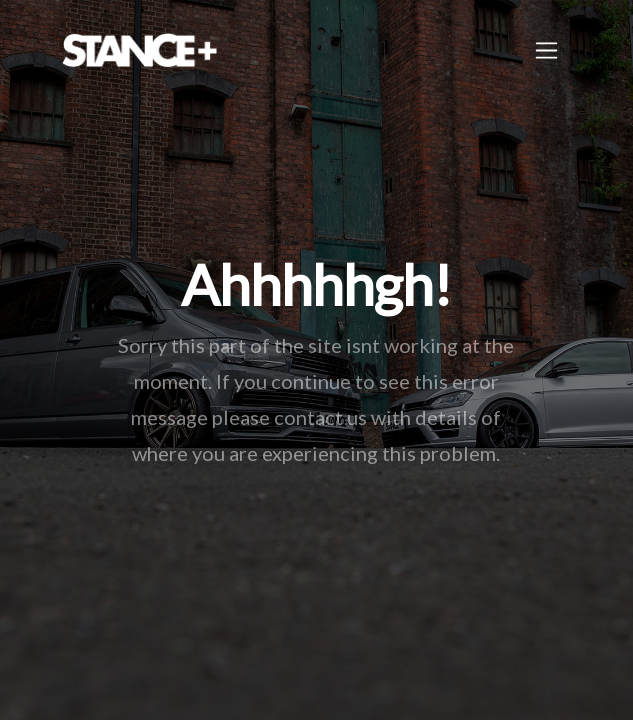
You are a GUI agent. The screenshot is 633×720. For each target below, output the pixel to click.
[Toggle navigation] (546, 50)
